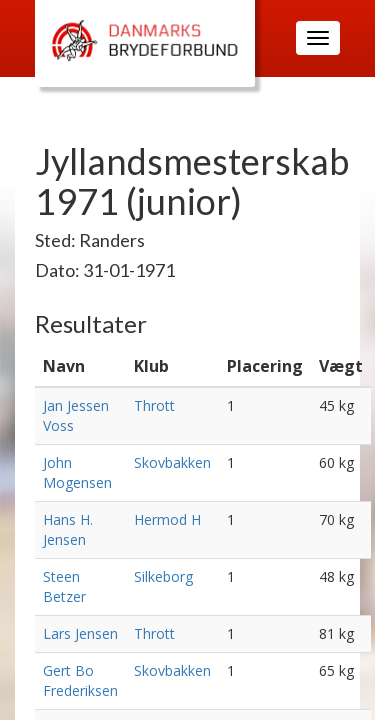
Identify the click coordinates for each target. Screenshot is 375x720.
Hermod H (167, 519)
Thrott (154, 405)
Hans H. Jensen (68, 529)
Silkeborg (163, 576)
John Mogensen (77, 472)
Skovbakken (172, 462)
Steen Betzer (64, 586)
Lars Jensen (80, 633)
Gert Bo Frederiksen (80, 680)
